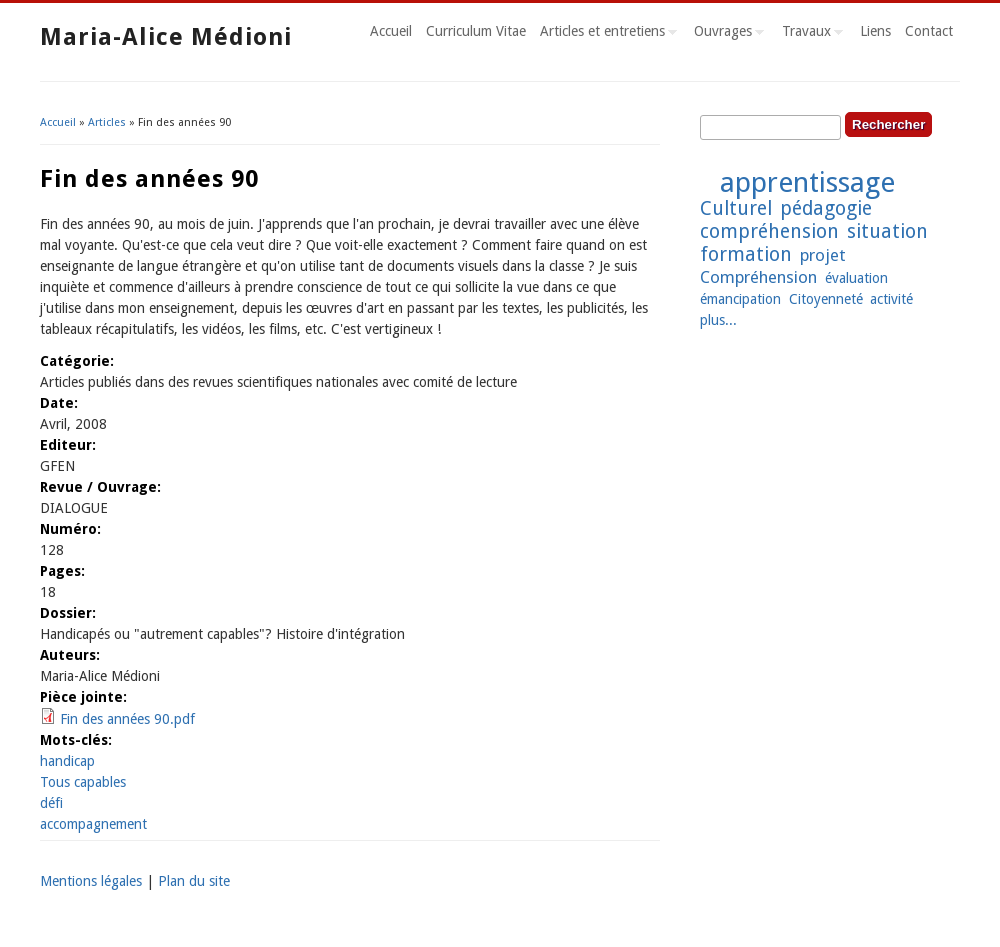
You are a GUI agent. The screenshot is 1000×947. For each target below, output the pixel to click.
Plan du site (194, 881)
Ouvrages (725, 34)
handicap (67, 761)
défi (51, 803)
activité (891, 299)
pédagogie (826, 208)
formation (746, 254)
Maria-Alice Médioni (166, 37)
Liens (875, 31)
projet (823, 255)
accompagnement (93, 824)
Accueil (391, 31)
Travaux (809, 34)
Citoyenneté (826, 299)
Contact (929, 31)
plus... (718, 320)
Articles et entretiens (605, 34)
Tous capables (83, 782)
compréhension (769, 231)
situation (887, 231)
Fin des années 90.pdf (127, 719)
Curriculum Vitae (476, 31)
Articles (107, 122)
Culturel (736, 208)
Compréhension (758, 277)
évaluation (856, 278)
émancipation (740, 299)
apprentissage (807, 182)
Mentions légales (91, 881)
